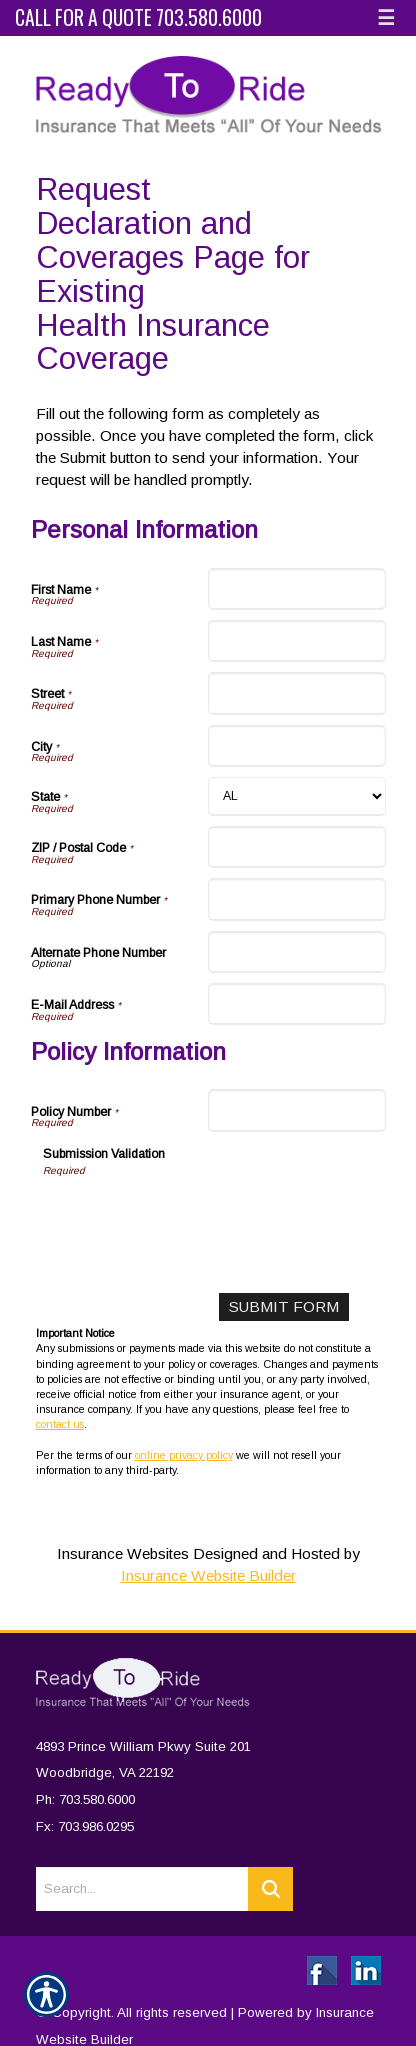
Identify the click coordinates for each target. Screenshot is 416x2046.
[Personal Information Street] (297, 693)
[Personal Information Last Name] (297, 641)
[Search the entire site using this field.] (142, 1877)
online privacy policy (184, 1455)
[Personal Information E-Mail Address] (297, 1004)
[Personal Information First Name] (297, 589)
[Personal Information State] (297, 796)
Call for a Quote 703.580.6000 (138, 17)
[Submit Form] (284, 1307)
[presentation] (195, 1217)
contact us (60, 1424)
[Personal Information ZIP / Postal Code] (297, 847)
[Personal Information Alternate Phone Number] (297, 952)
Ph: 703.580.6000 (85, 1787)
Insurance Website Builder (208, 1575)
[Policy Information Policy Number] (297, 1110)
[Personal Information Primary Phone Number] (297, 899)
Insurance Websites (123, 1553)
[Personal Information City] (297, 746)
